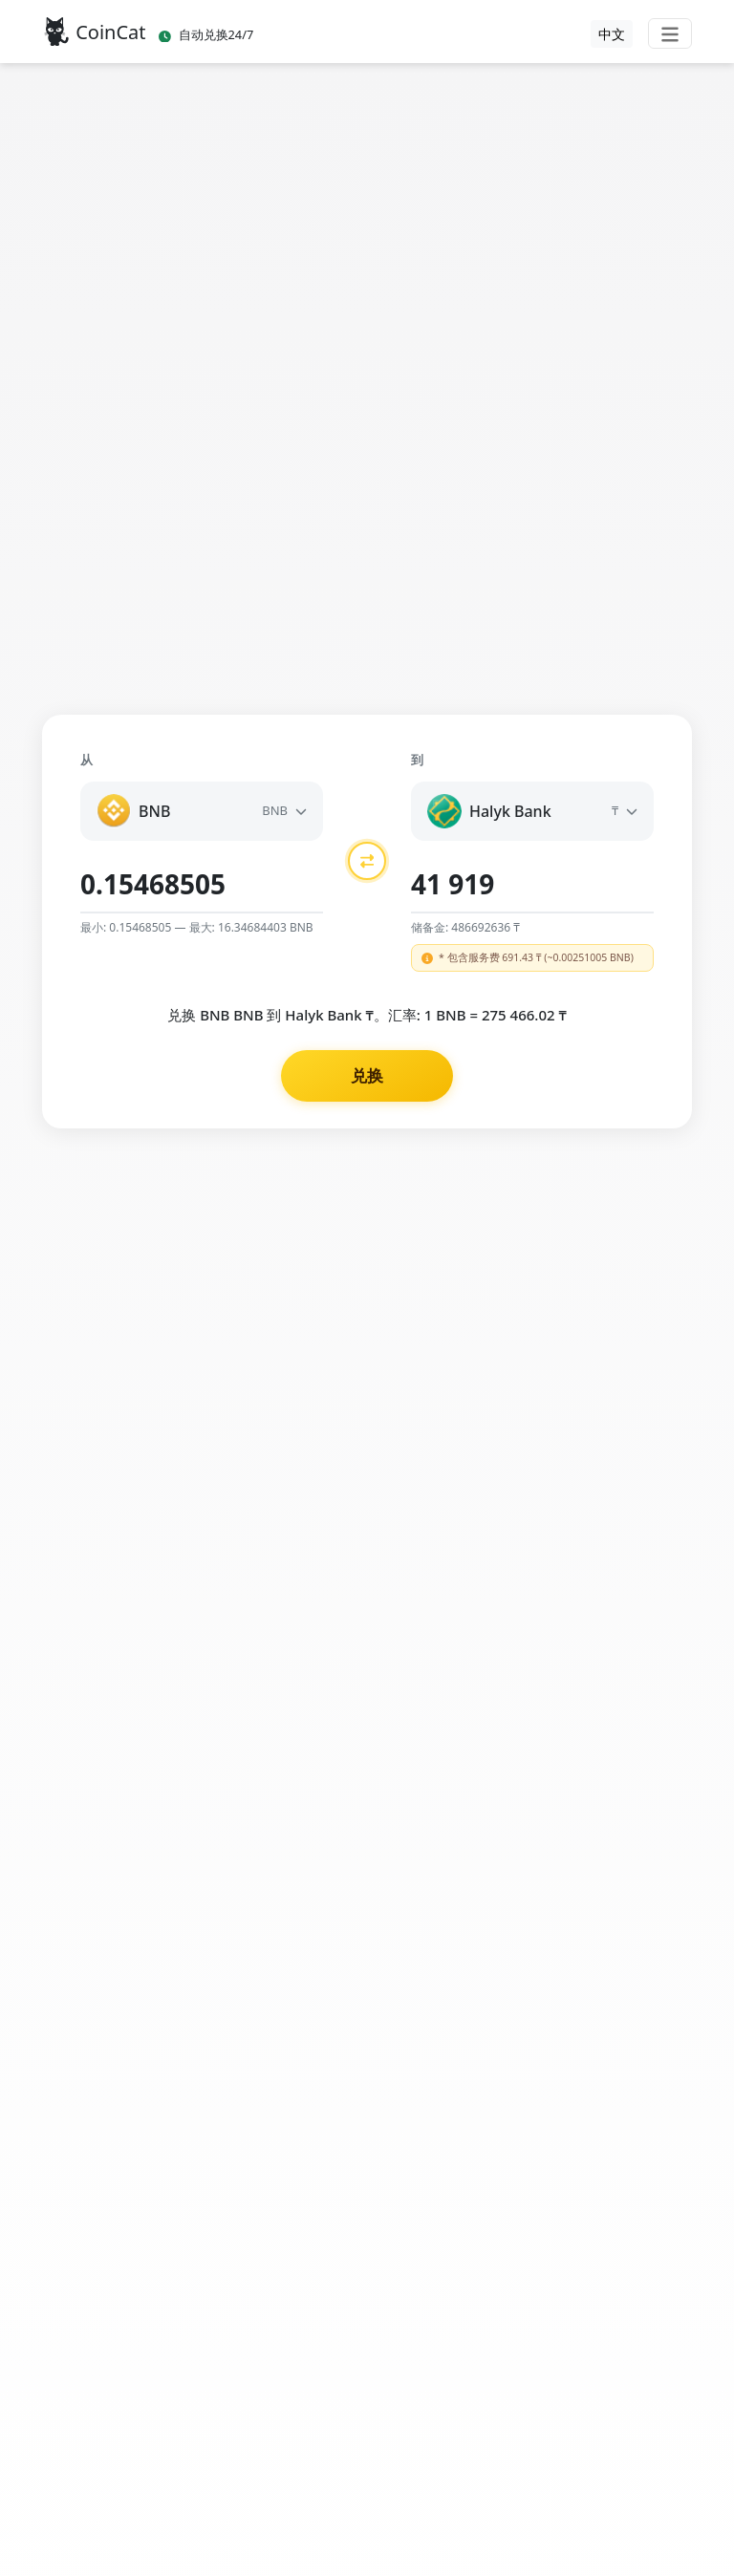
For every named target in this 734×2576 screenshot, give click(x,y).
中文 (611, 34)
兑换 (367, 1075)
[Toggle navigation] (670, 33)
